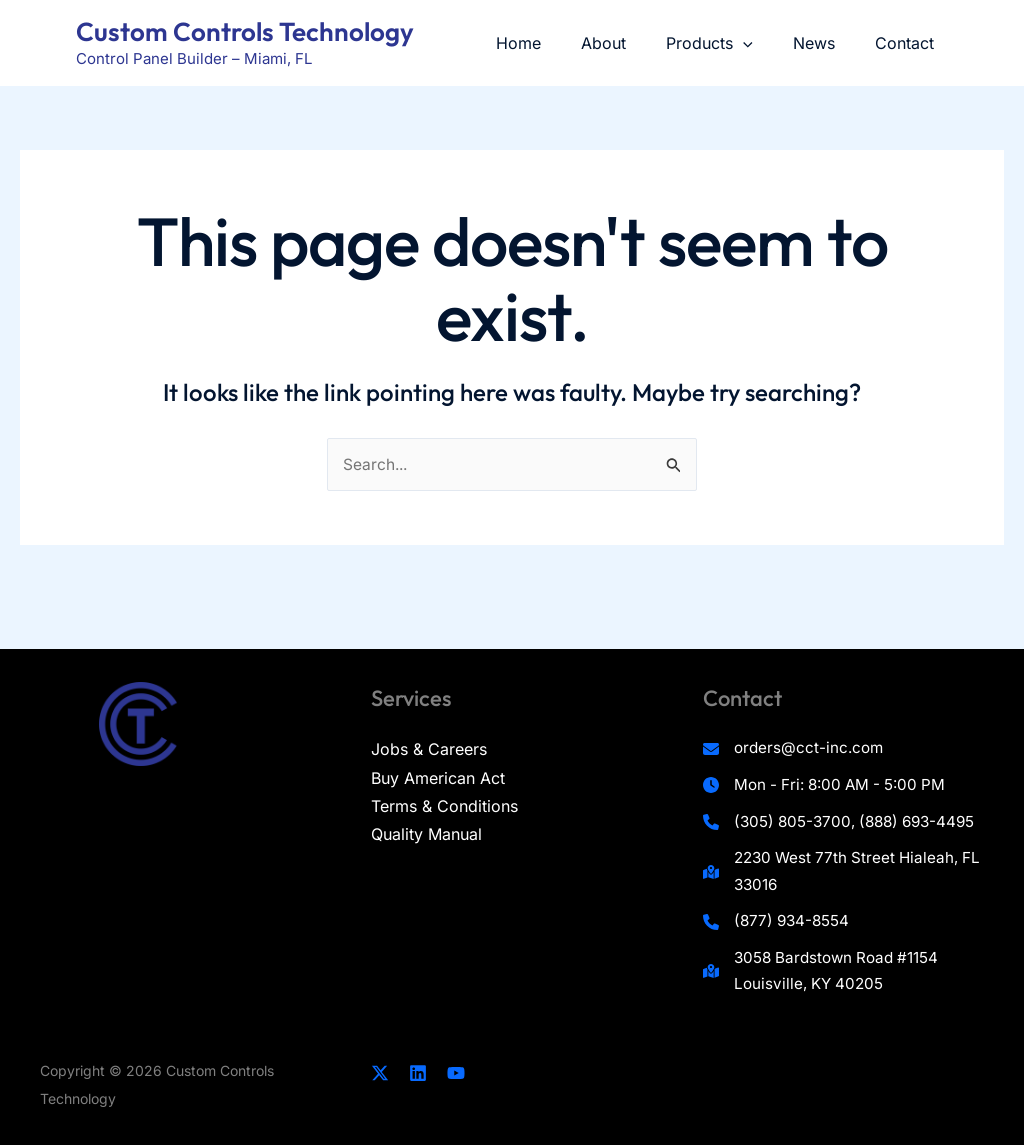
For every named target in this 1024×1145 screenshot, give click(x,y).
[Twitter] (380, 1073)
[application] (763, 43)
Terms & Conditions (444, 766)
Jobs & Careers (429, 710)
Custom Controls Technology (245, 31)
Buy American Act (438, 738)
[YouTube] (456, 1073)
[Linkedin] (418, 1073)
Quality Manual (426, 794)
